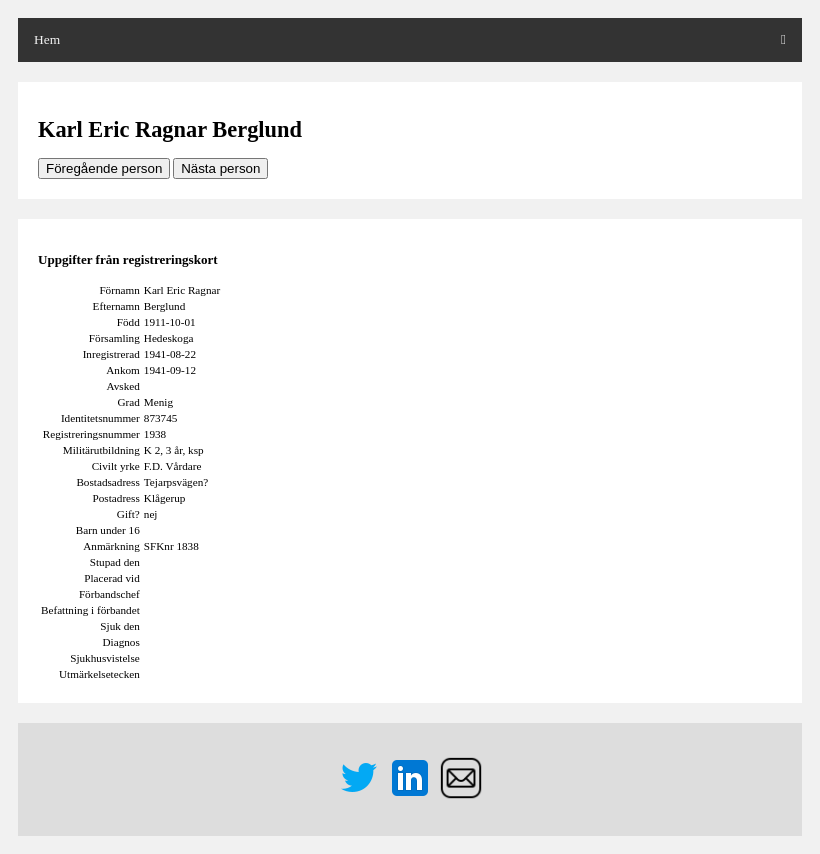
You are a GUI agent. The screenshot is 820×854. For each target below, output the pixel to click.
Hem (47, 39)
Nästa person (220, 168)
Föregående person (104, 168)
